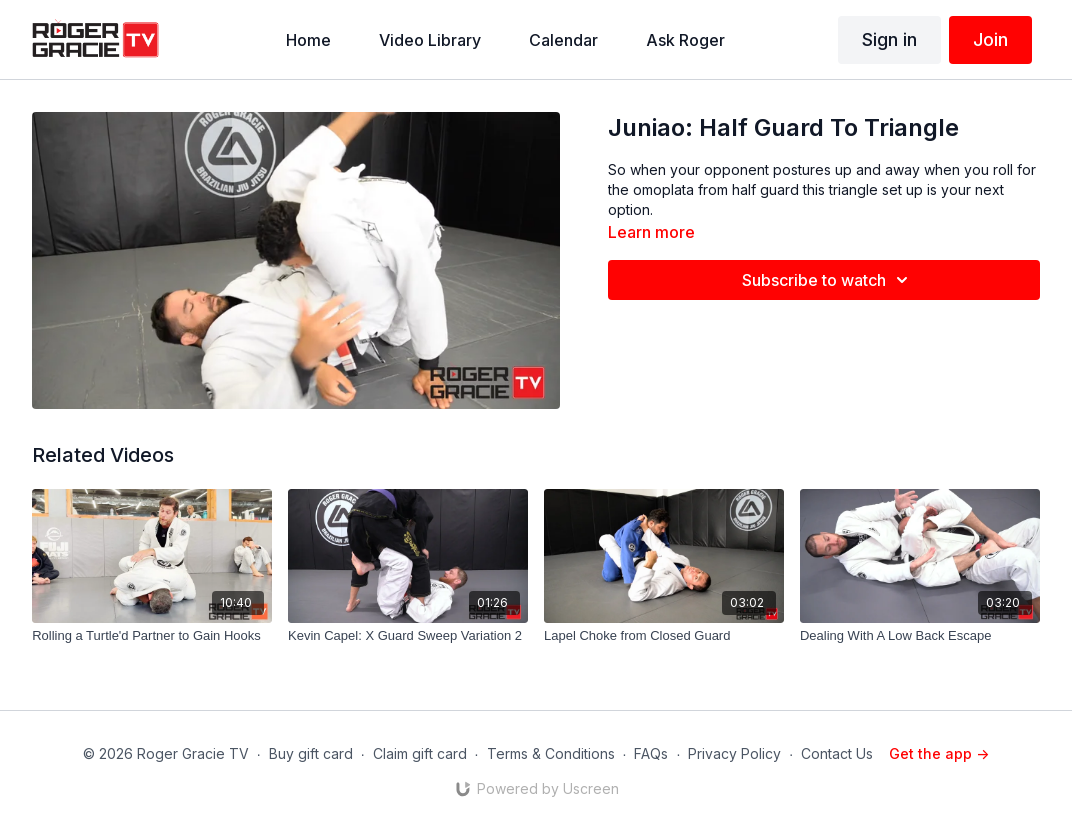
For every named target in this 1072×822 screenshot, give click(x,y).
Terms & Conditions (551, 753)
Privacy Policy (734, 753)
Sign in (889, 39)
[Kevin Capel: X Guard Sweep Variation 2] (408, 636)
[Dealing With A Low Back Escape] (920, 636)
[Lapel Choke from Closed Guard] (664, 636)
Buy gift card (311, 753)
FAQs (651, 753)
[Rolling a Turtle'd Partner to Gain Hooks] (152, 636)
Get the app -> (939, 753)
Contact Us (837, 753)
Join (990, 39)
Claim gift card (420, 753)
